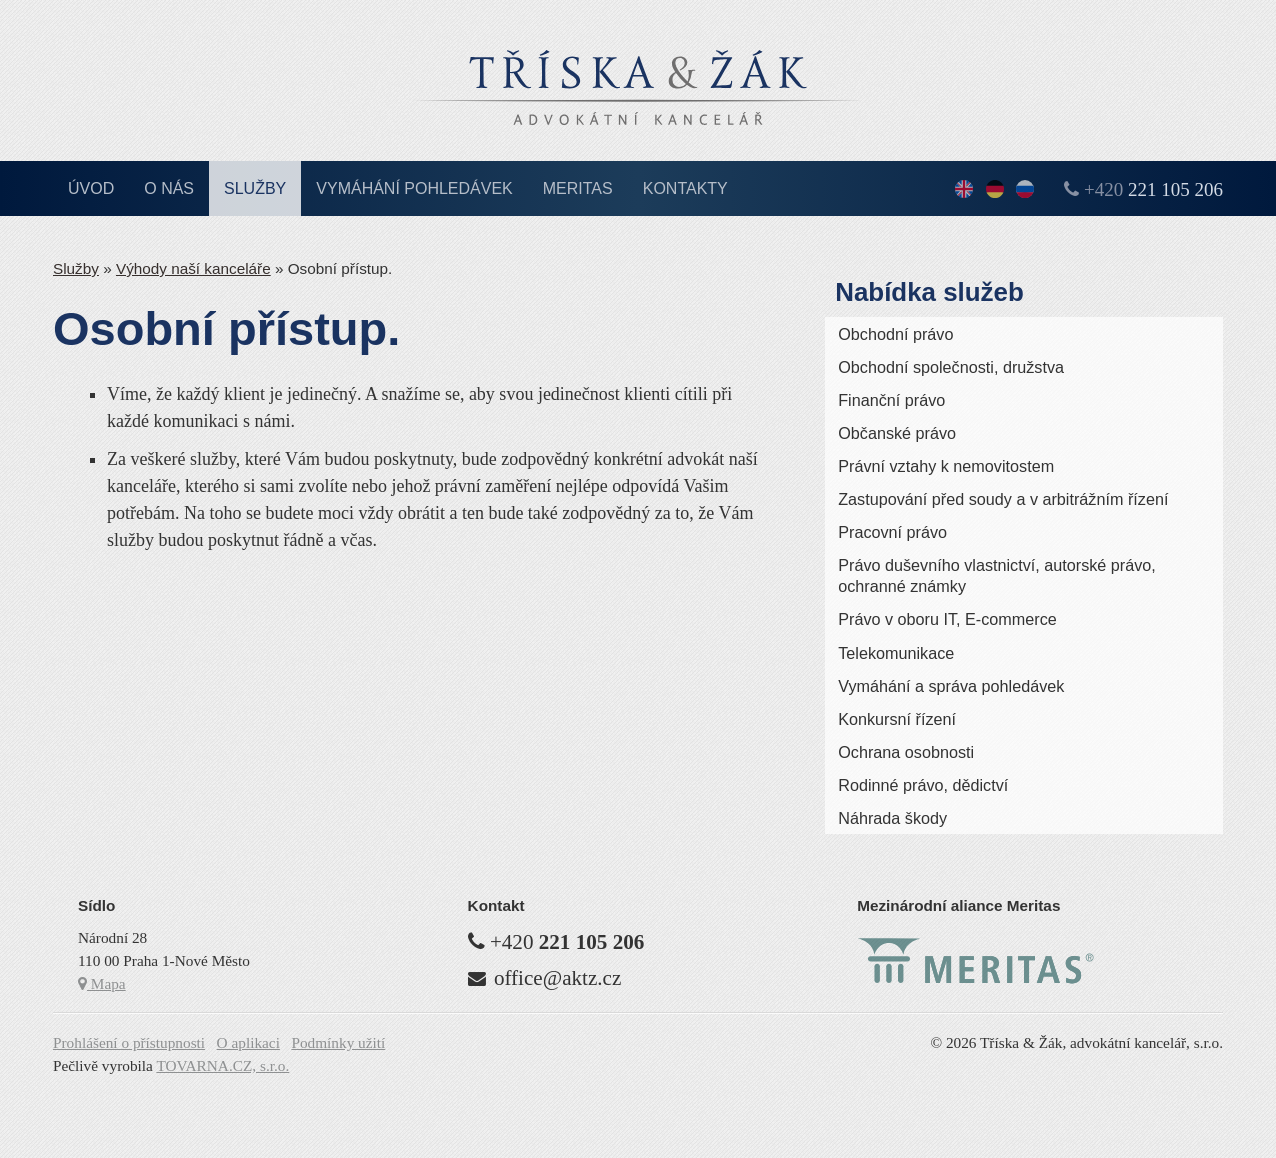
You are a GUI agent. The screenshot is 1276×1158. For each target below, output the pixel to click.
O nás (169, 188)
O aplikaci (248, 1042)
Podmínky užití (338, 1042)
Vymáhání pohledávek (414, 188)
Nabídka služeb (929, 292)
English (964, 190)
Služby (255, 188)
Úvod (91, 188)
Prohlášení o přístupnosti (129, 1042)
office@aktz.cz (557, 978)
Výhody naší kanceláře (193, 268)
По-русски (1025, 190)
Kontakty (685, 188)
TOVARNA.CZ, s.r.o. (222, 1065)
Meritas (578, 188)
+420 (1153, 189)
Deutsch (995, 190)
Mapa (102, 983)
